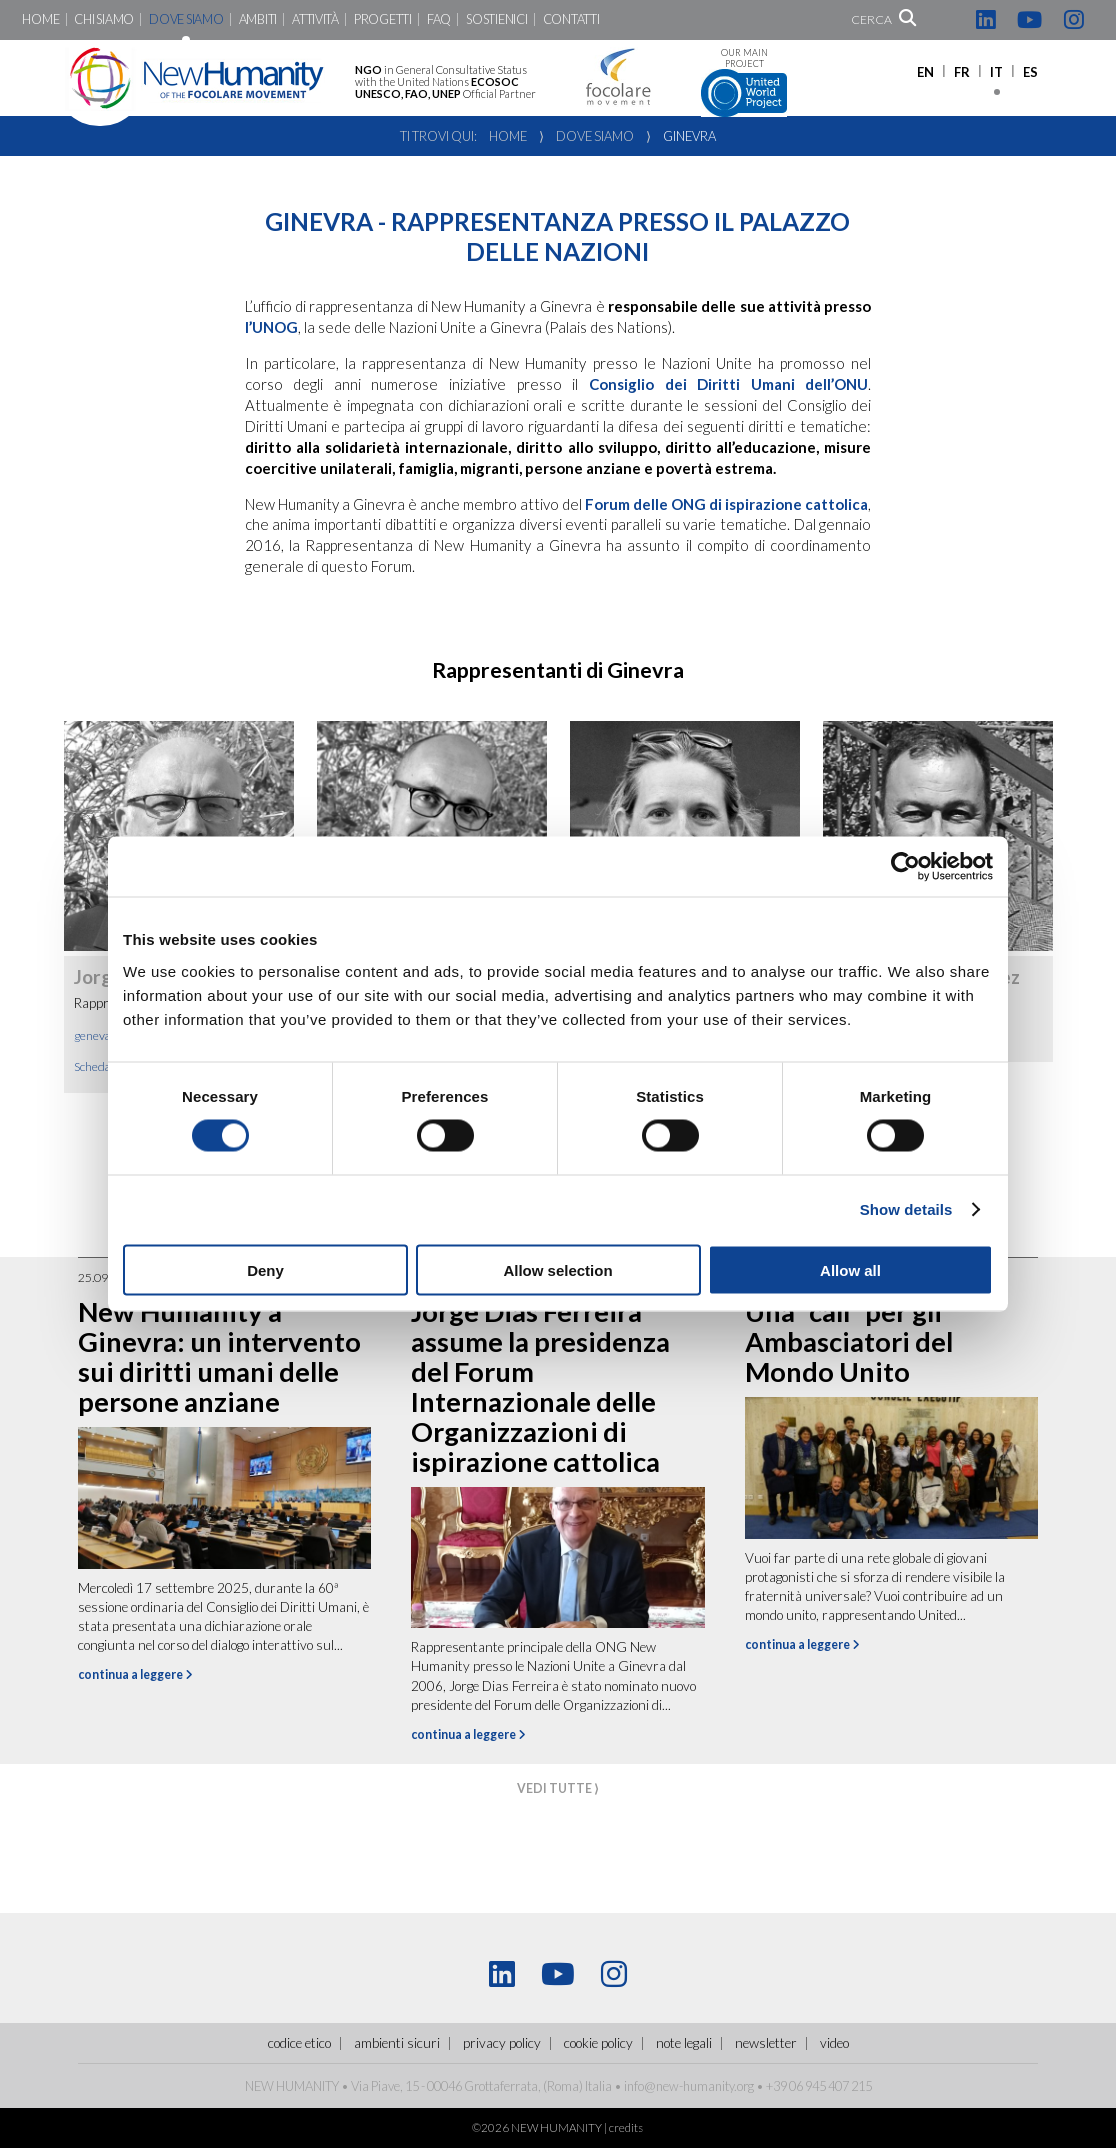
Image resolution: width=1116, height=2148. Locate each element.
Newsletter (766, 2043)
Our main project (744, 82)
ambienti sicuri (397, 2043)
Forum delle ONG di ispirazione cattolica (726, 504)
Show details (906, 1209)
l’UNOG (271, 327)
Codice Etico (299, 2043)
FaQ (439, 19)
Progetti (383, 19)
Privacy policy (502, 2043)
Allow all (850, 1269)
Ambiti (258, 19)
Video (834, 2043)
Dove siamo (186, 19)
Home (40, 19)
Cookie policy (598, 2043)
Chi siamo (104, 19)
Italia (598, 2086)
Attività (315, 19)
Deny (265, 1269)
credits (626, 2127)
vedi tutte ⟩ (558, 1788)
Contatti (571, 19)
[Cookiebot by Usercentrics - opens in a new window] (905, 867)
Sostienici (496, 19)
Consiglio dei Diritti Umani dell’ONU (728, 384)
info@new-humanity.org (689, 2086)
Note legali (684, 2043)
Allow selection (557, 1269)
